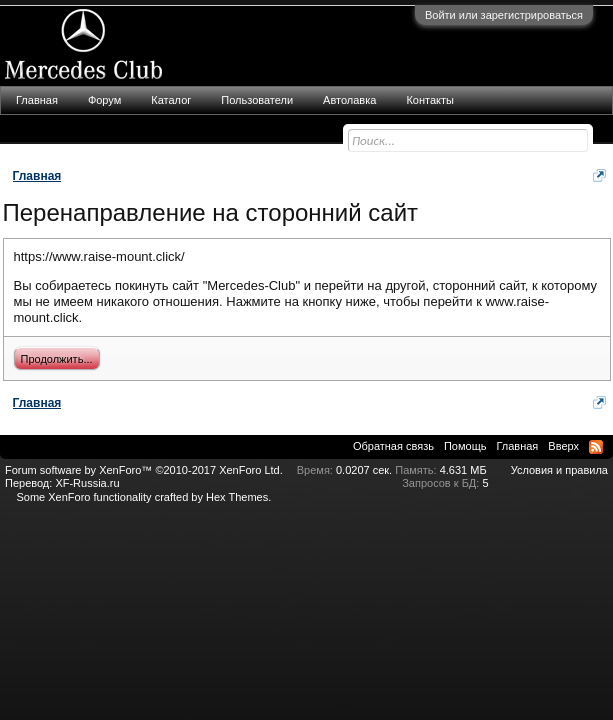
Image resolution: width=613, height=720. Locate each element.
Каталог (171, 100)
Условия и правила (559, 470)
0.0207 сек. (364, 470)
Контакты (430, 100)
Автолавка (349, 100)
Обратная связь (393, 446)
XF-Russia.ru (87, 483)
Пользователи (257, 100)
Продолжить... (57, 359)
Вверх (563, 446)
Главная (37, 100)
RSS (596, 447)
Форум (104, 100)
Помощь (465, 446)
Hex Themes (237, 497)
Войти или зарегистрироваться (504, 15)
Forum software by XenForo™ (144, 470)
